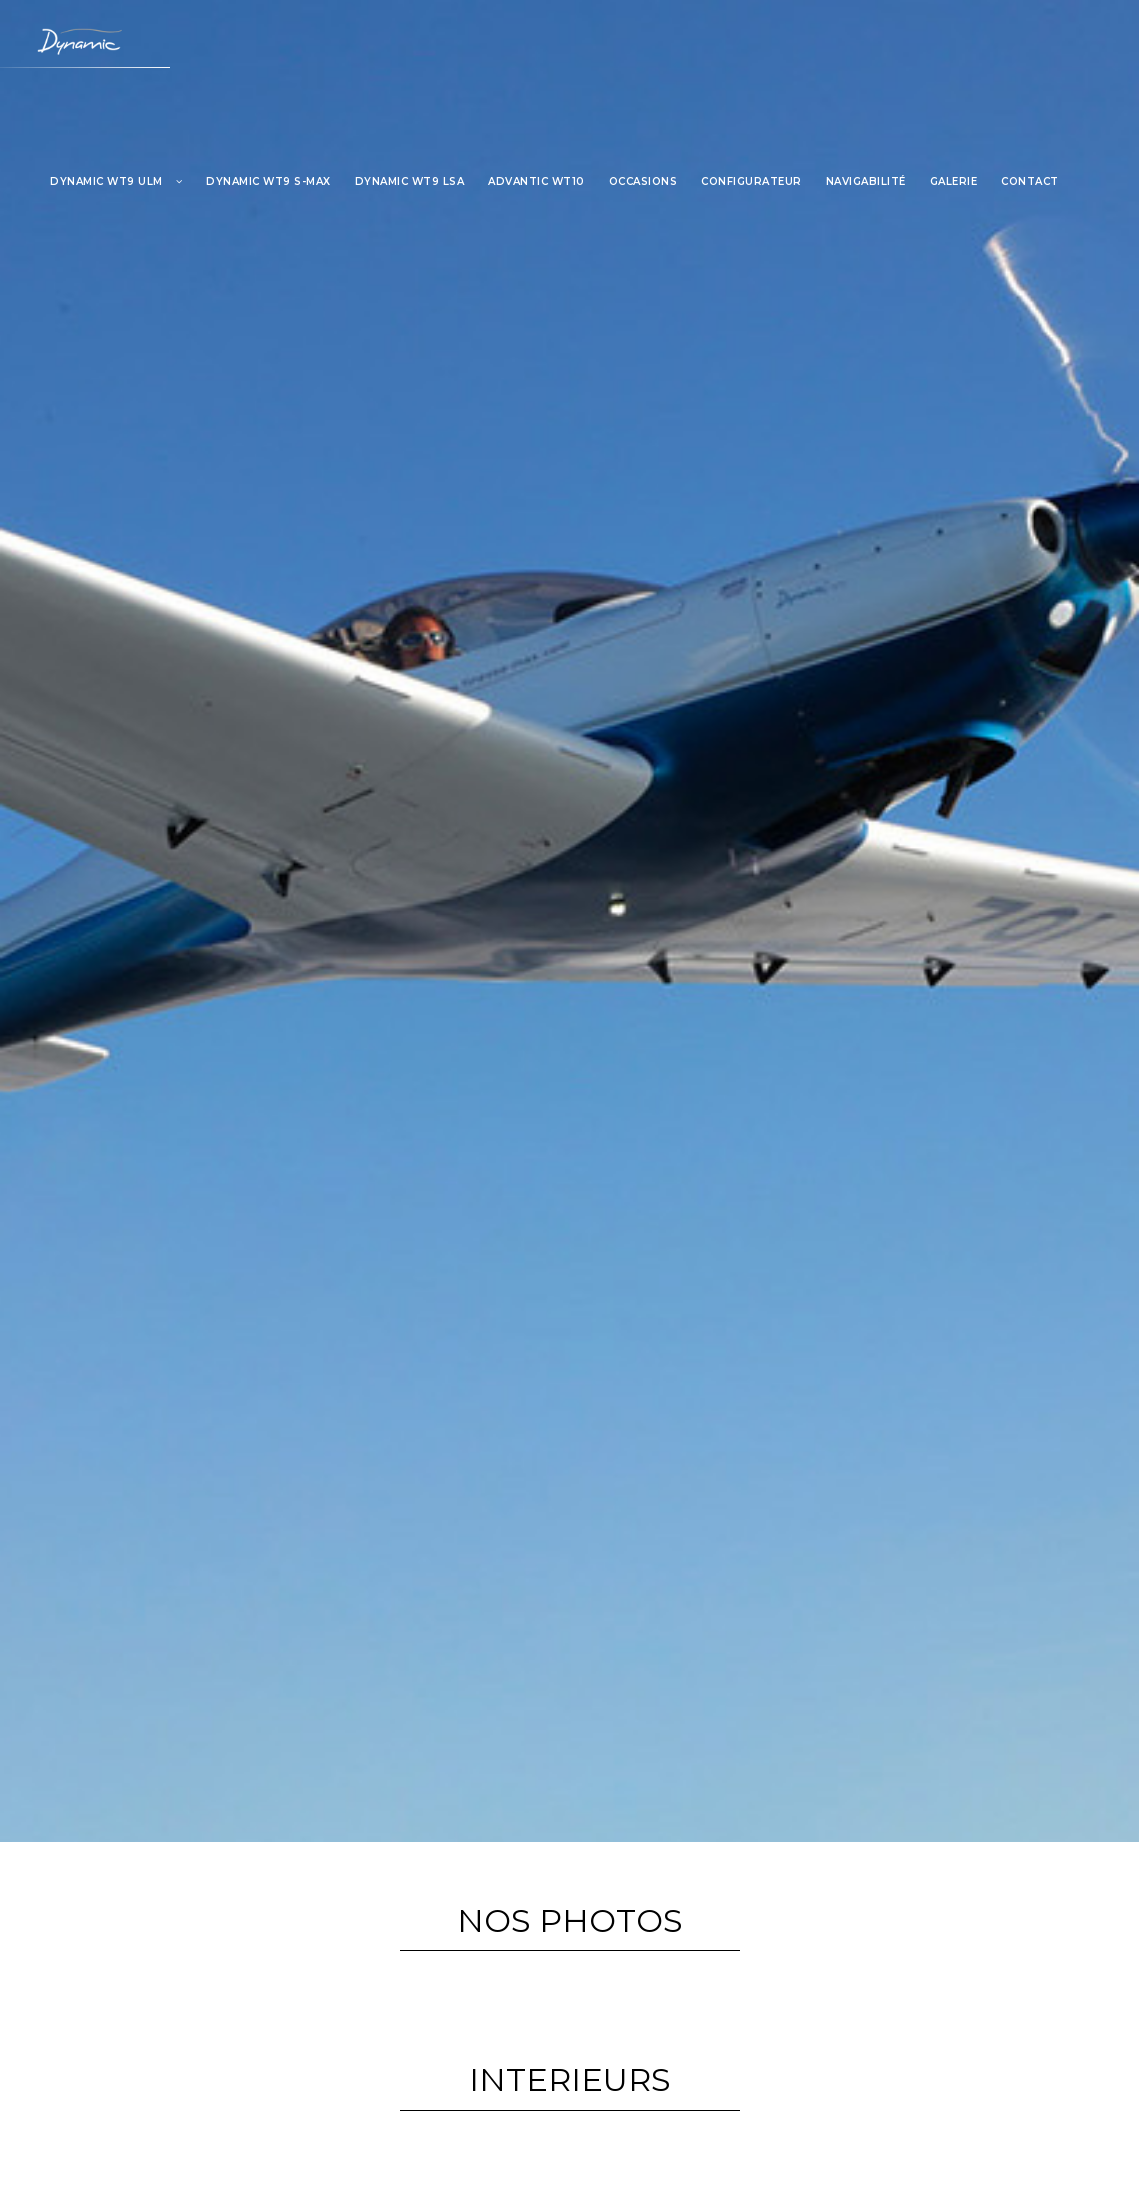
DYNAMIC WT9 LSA (410, 181)
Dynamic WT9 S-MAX (268, 181)
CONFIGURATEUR (751, 181)
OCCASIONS (643, 181)
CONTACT (1030, 181)
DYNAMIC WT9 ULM (106, 181)
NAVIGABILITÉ (866, 181)
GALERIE (954, 181)
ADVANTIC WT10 (536, 181)
